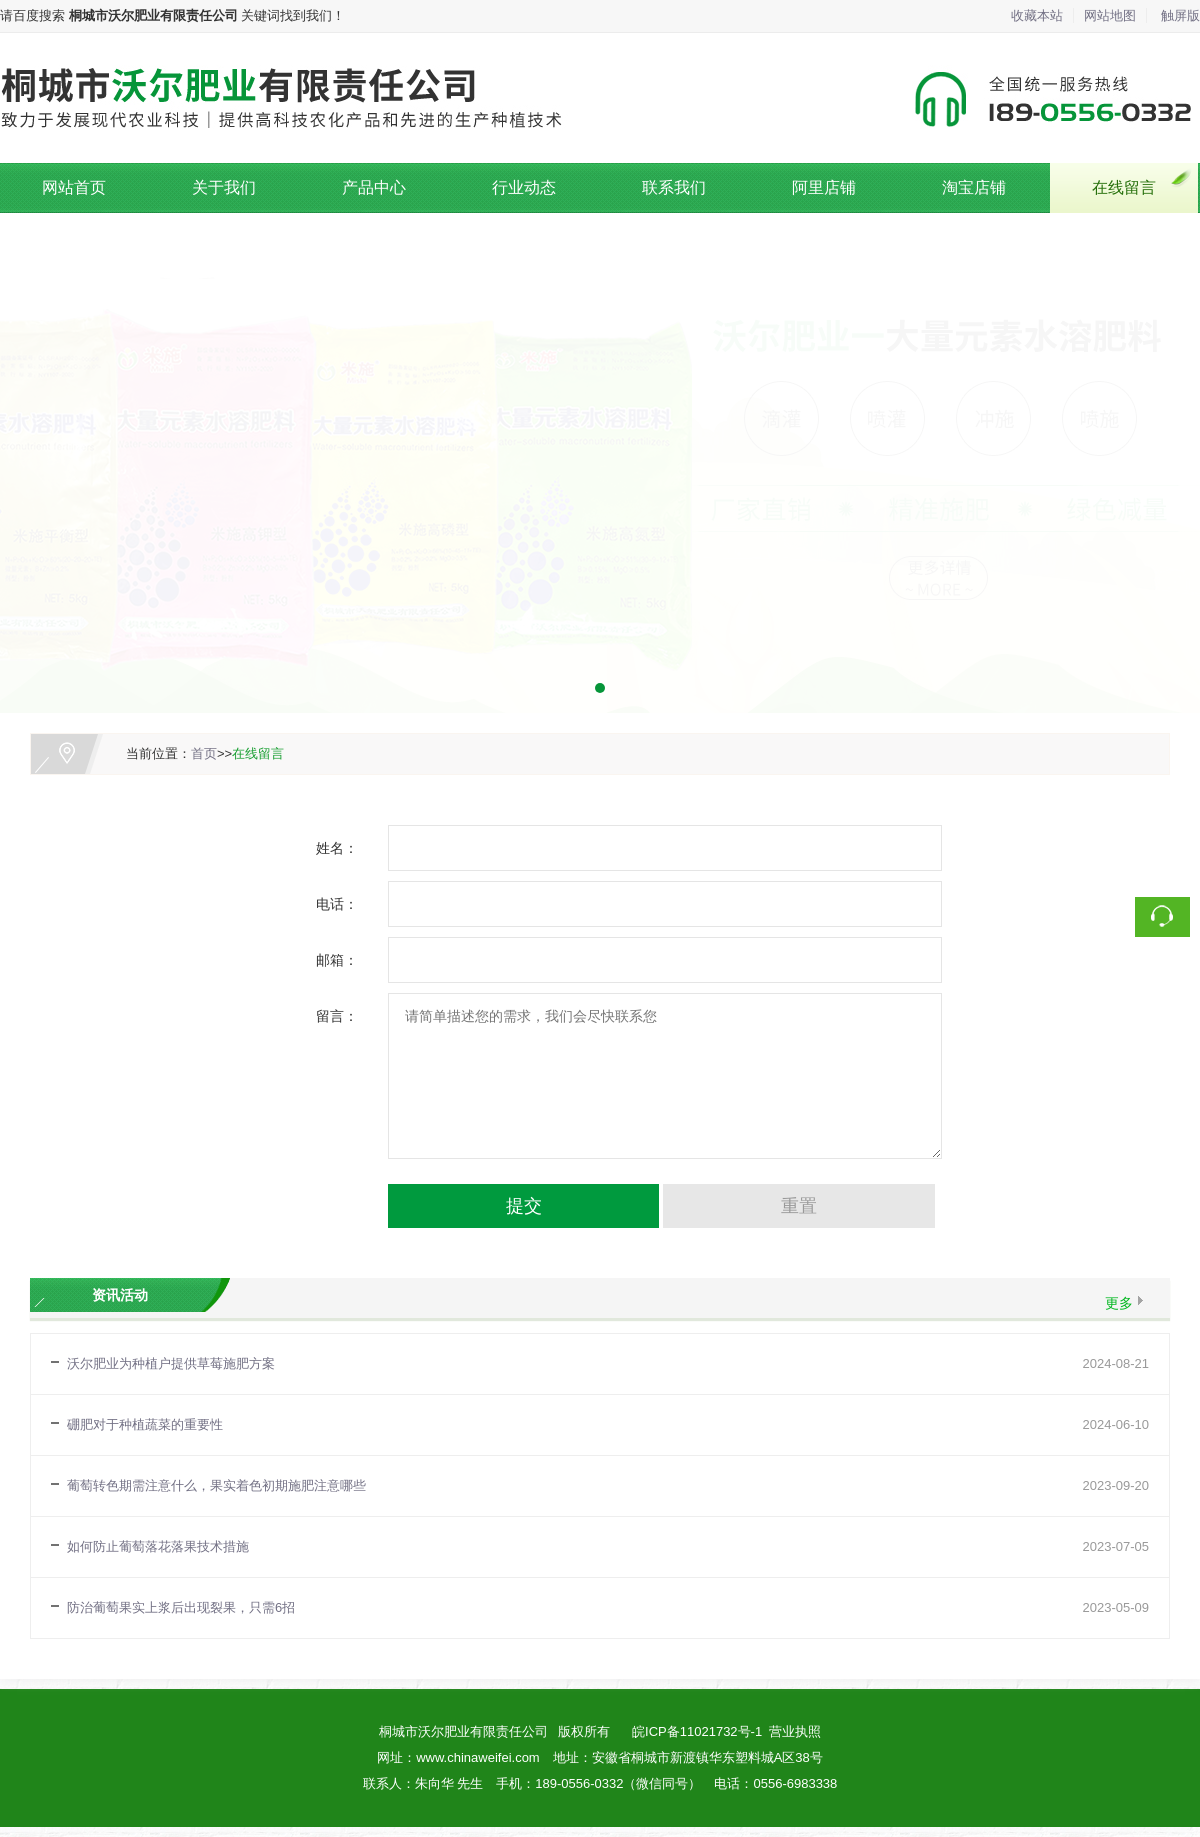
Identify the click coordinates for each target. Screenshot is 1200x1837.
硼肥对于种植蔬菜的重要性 (145, 1424)
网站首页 (74, 187)
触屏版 (1180, 15)
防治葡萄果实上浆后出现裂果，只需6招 (181, 1607)
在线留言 (1124, 187)
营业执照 (795, 1731)
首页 (204, 753)
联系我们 (674, 187)
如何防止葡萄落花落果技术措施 (158, 1546)
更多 (1119, 1303)
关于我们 (224, 187)
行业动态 (524, 187)
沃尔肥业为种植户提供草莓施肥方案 (171, 1363)
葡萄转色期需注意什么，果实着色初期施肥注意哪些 (216, 1485)
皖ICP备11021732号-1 (697, 1731)
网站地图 (1110, 15)
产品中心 (374, 187)
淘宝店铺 (974, 187)
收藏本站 (1037, 15)
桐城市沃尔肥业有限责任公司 (463, 1731)
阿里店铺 (824, 187)
